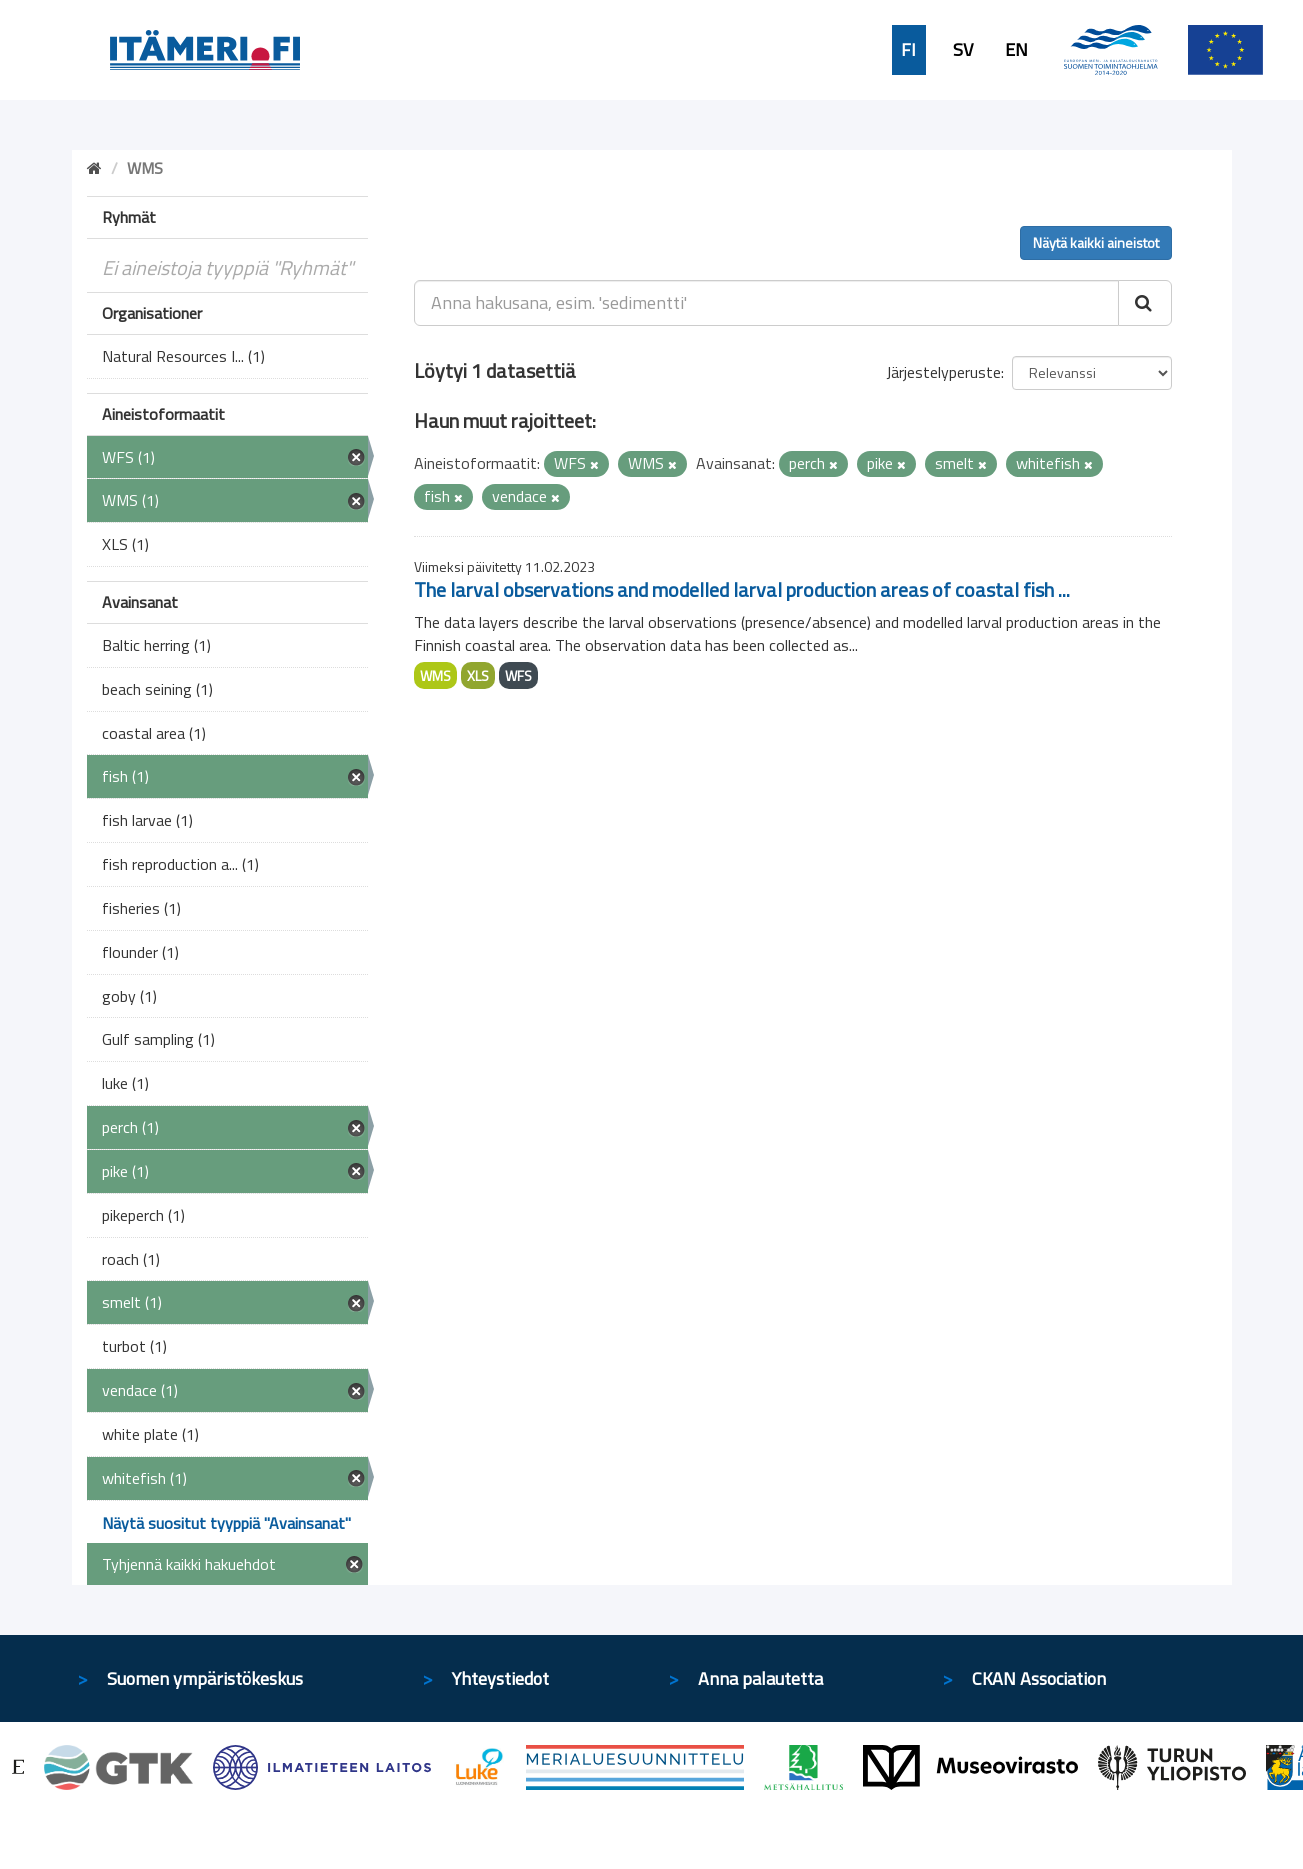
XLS (478, 675)
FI (908, 50)
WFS (518, 675)
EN (1016, 50)
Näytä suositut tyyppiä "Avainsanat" (226, 1523)
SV (963, 50)
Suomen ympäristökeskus (205, 1678)
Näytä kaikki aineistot (1096, 242)
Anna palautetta (760, 1678)
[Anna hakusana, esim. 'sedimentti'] (766, 303)
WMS (435, 675)
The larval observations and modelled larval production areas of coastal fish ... (742, 589)
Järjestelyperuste (943, 372)
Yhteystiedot (500, 1678)
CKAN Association (1039, 1678)
